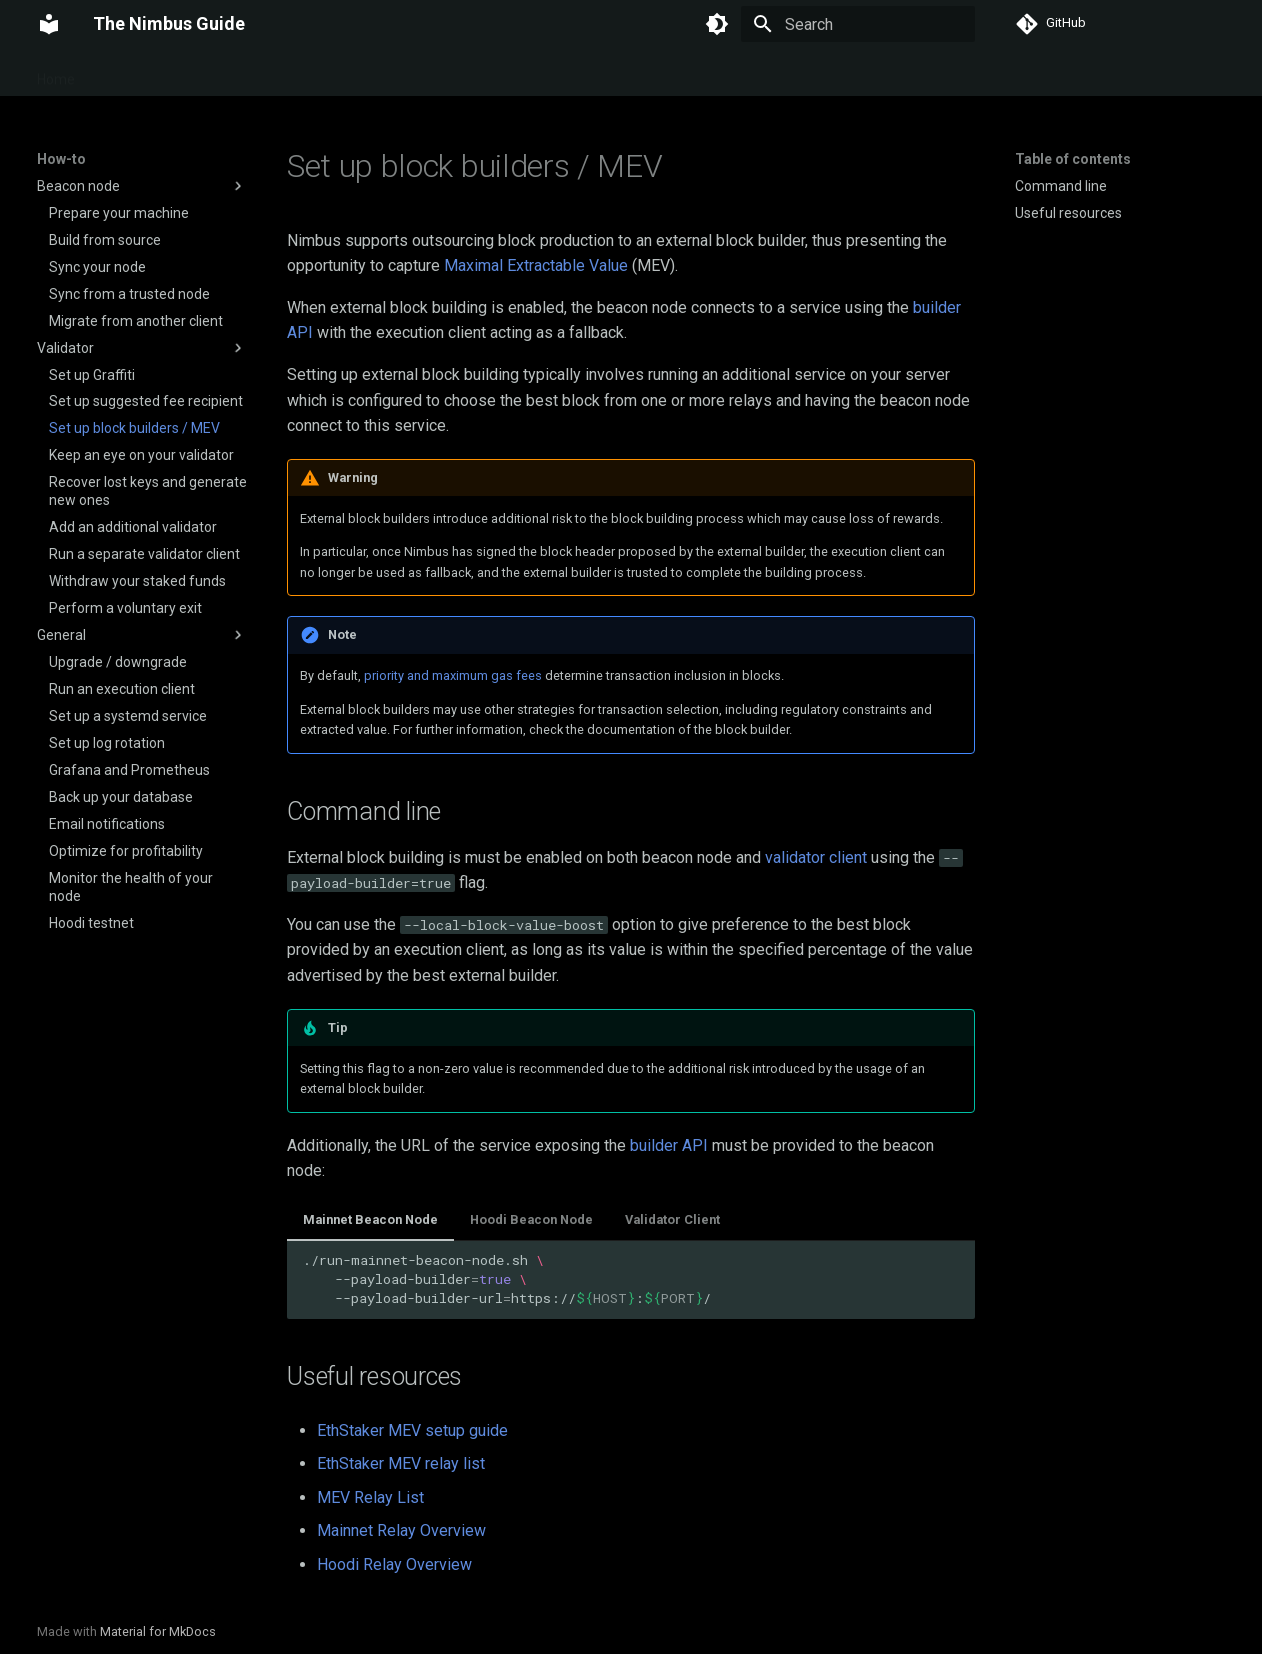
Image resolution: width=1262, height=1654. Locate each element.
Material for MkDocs (158, 1631)
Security (314, 73)
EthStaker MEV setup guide (412, 1430)
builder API (669, 1145)
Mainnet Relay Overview (401, 1530)
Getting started (146, 73)
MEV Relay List (370, 1497)
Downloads (490, 73)
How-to (241, 73)
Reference (397, 73)
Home (56, 73)
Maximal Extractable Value (536, 265)
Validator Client (672, 1219)
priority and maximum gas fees (453, 675)
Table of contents (1073, 159)
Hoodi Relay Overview (394, 1564)
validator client (816, 857)
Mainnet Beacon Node (370, 1219)
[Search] (858, 24)
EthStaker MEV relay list (401, 1463)
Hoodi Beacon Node (531, 1219)
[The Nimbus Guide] (49, 24)
